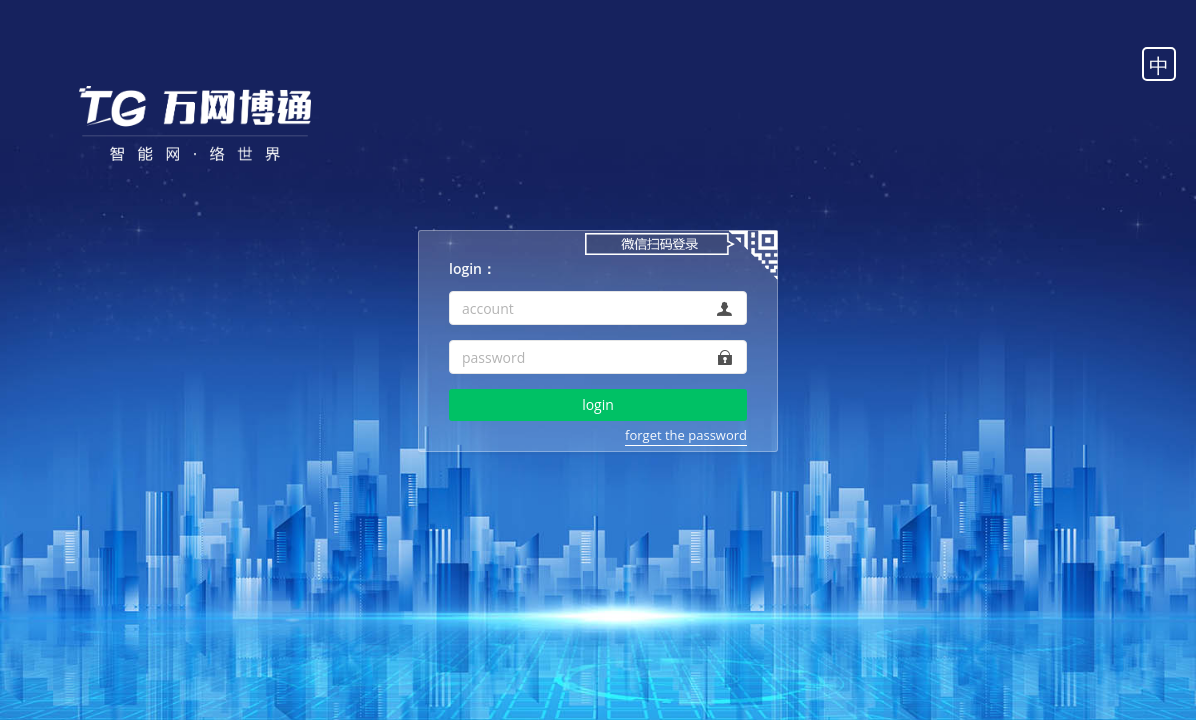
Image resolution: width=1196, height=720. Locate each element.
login (598, 404)
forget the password (686, 435)
